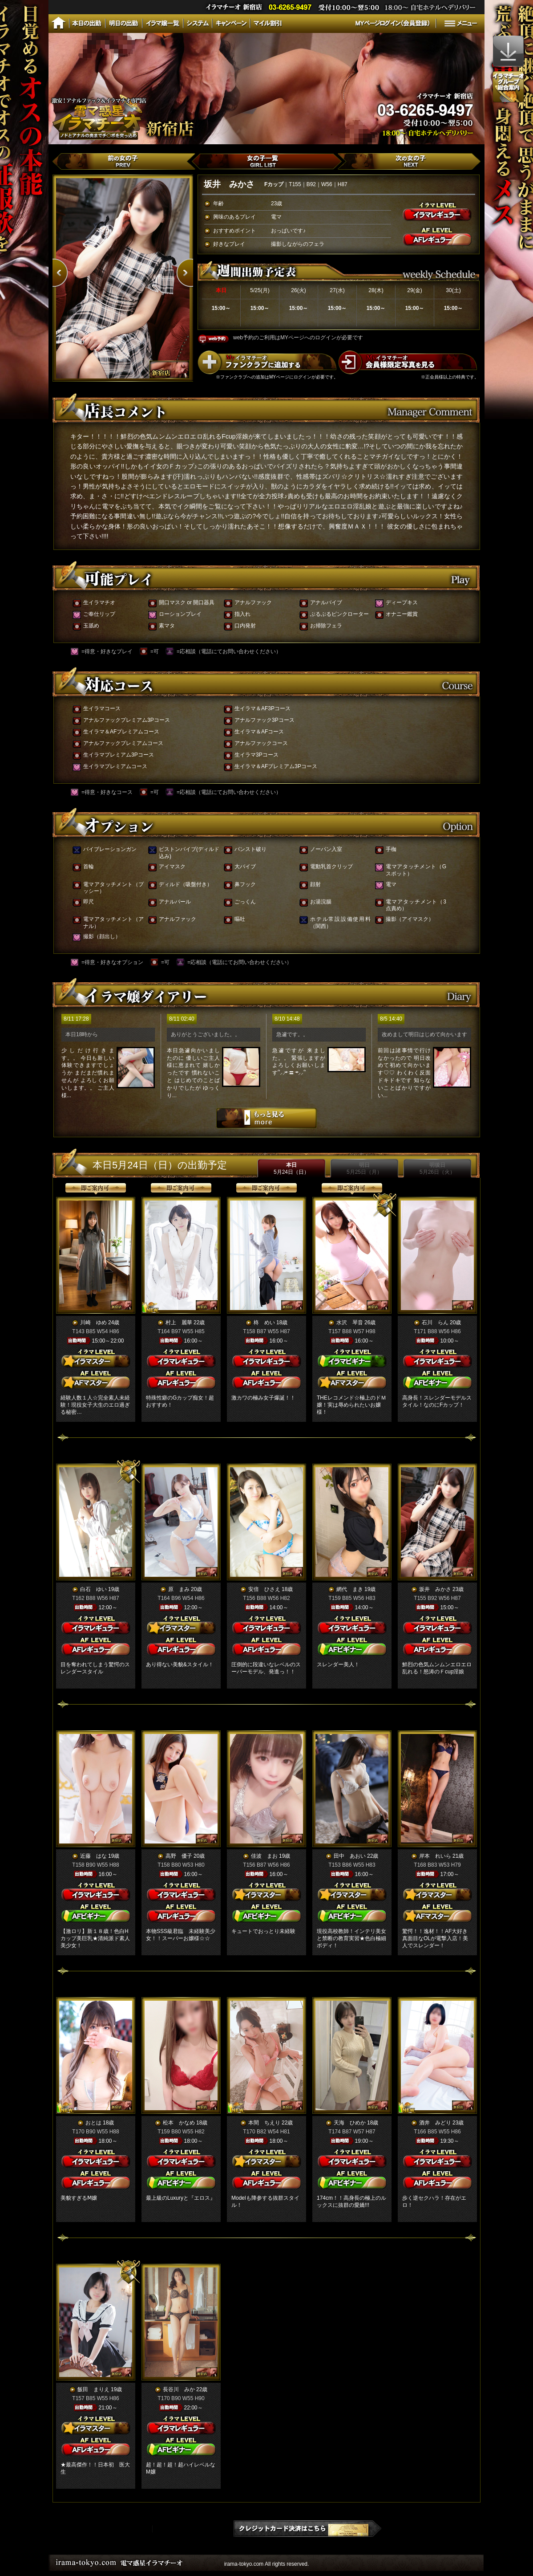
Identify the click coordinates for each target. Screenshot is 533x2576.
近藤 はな (93, 1856)
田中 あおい (350, 1856)
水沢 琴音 (349, 1322)
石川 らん (435, 1322)
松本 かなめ (179, 2123)
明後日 (437, 1168)
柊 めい (264, 1322)
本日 (291, 1168)
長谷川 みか (179, 2389)
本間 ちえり (264, 2123)
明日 (364, 1168)
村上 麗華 (179, 1322)
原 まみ (179, 1589)
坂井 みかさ (435, 1589)
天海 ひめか (350, 2123)
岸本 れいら (435, 1856)
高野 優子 (179, 1856)
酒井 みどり (435, 2123)
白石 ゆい (93, 1589)
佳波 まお (264, 1856)
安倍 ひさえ (264, 1589)
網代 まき (349, 1589)
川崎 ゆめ (93, 1322)
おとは (93, 2123)
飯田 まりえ (93, 2389)
